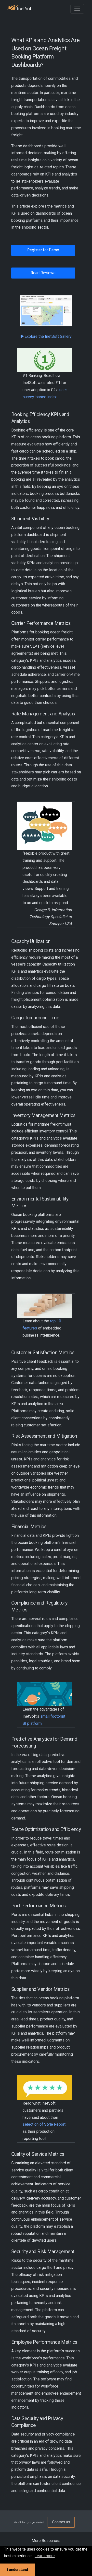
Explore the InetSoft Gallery (46, 336)
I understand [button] (17, 2570)
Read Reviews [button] (43, 272)
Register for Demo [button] (43, 250)
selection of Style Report (44, 2124)
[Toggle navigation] (77, 9)
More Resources (46, 2540)
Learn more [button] (45, 2556)
